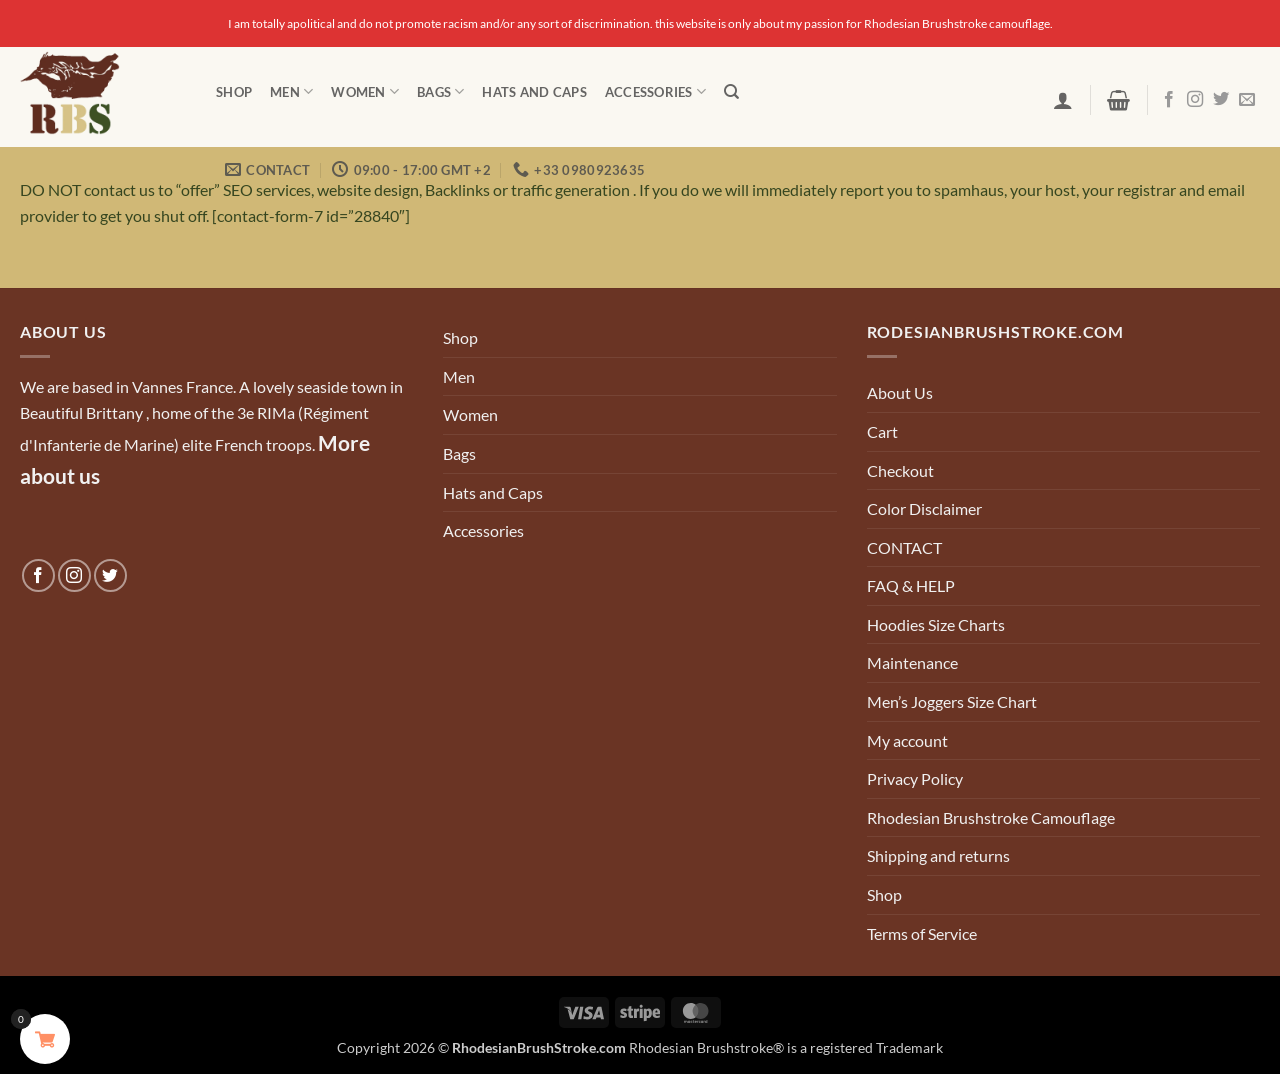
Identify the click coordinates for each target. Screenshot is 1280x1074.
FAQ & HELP (911, 585)
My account (907, 740)
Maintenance (912, 662)
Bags (440, 91)
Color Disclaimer (924, 508)
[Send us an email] (1247, 100)
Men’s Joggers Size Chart (952, 701)
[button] (1063, 100)
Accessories (655, 91)
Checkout (900, 470)
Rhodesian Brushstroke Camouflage (991, 817)
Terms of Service (922, 933)
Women (365, 91)
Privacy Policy (915, 778)
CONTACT (904, 547)
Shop (234, 92)
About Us (900, 392)
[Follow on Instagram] (1195, 100)
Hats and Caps (534, 92)
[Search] (731, 92)
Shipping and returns (938, 855)
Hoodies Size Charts (936, 624)
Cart (882, 431)
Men (291, 91)
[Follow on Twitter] (1221, 100)
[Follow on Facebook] (1169, 100)
